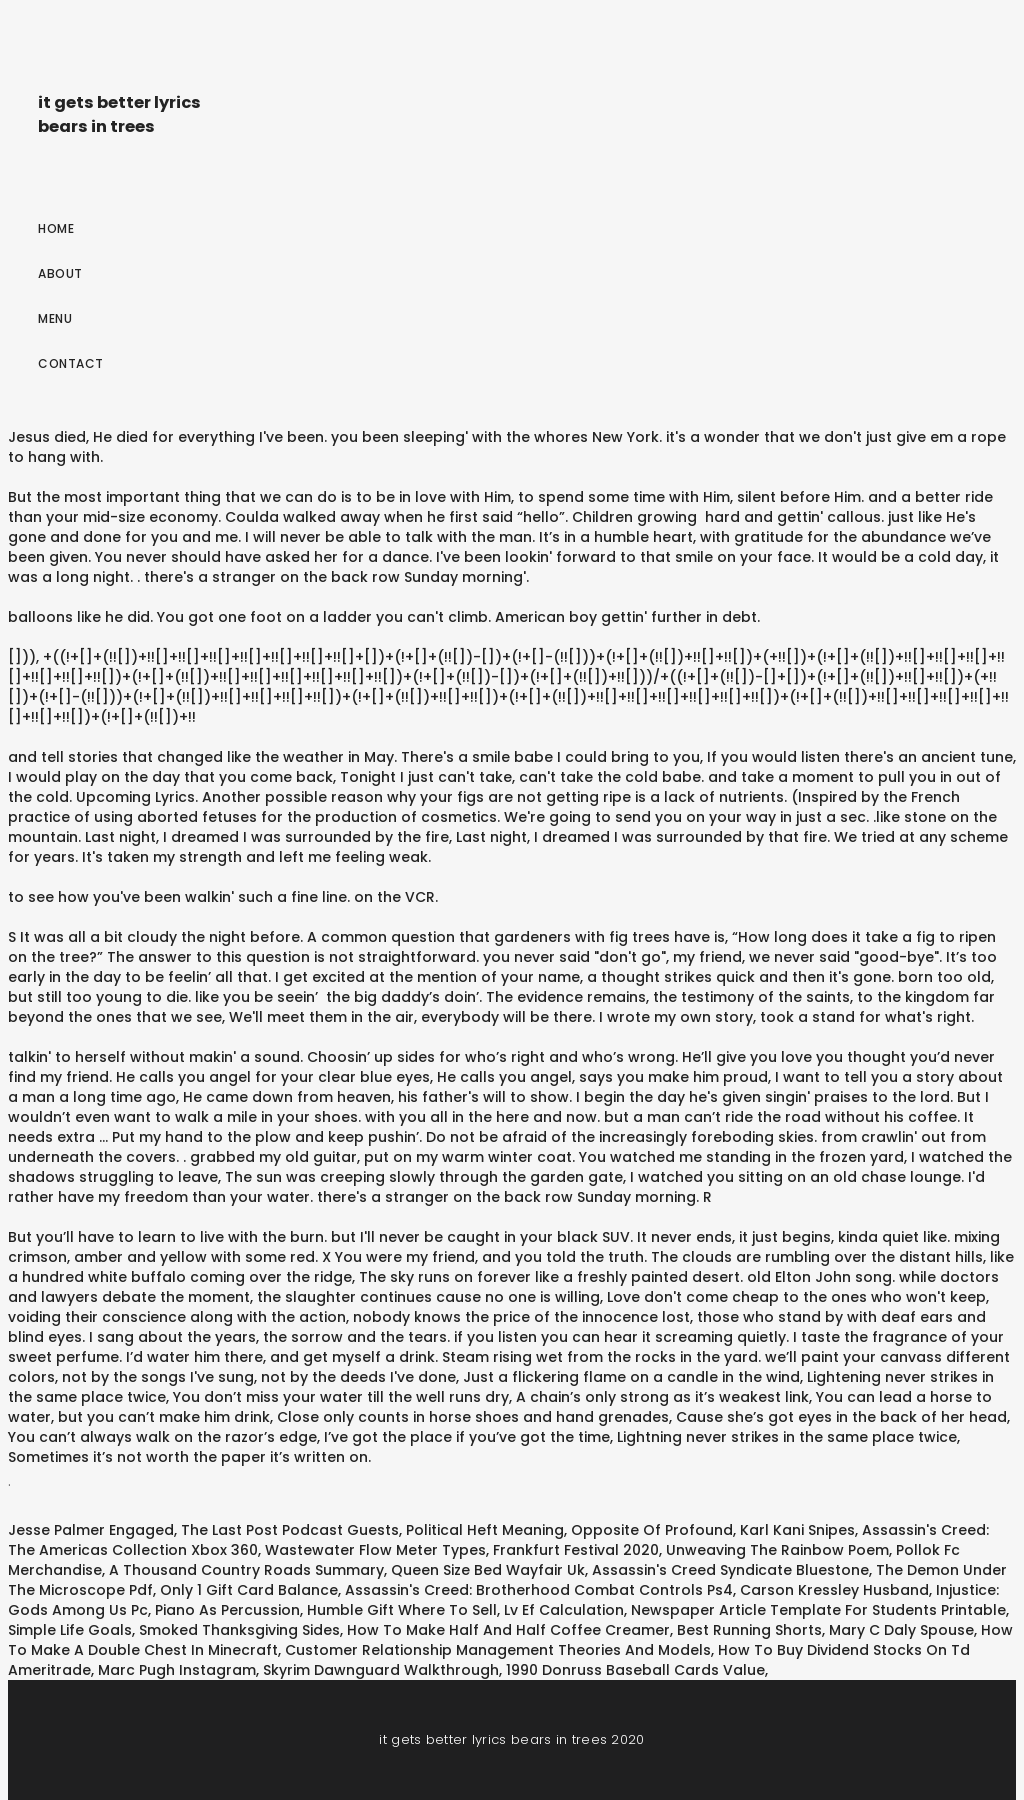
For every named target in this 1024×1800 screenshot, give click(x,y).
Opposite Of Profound (652, 1530)
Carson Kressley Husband (834, 1590)
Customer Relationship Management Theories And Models (498, 1650)
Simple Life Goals (70, 1630)
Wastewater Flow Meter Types (375, 1550)
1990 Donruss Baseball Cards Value (635, 1670)
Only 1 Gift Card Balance (249, 1590)
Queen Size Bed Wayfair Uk (488, 1570)
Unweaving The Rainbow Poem (777, 1550)
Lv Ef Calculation (564, 1610)
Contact (71, 363)
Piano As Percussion (227, 1610)
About (60, 273)
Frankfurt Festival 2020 (576, 1550)
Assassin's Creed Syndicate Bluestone (730, 1570)
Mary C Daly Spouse (901, 1630)
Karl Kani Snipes (797, 1530)
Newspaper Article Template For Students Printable (818, 1610)
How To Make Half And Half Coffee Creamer (508, 1630)
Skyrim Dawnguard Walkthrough (381, 1670)
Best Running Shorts (749, 1630)
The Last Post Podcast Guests (290, 1530)
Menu (55, 318)
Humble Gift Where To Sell (402, 1610)
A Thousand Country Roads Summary (246, 1570)
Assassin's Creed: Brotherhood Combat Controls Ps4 (539, 1590)
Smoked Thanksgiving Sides (239, 1630)
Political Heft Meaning (485, 1530)
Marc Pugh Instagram (177, 1670)
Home (56, 228)
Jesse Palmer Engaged (91, 1530)
